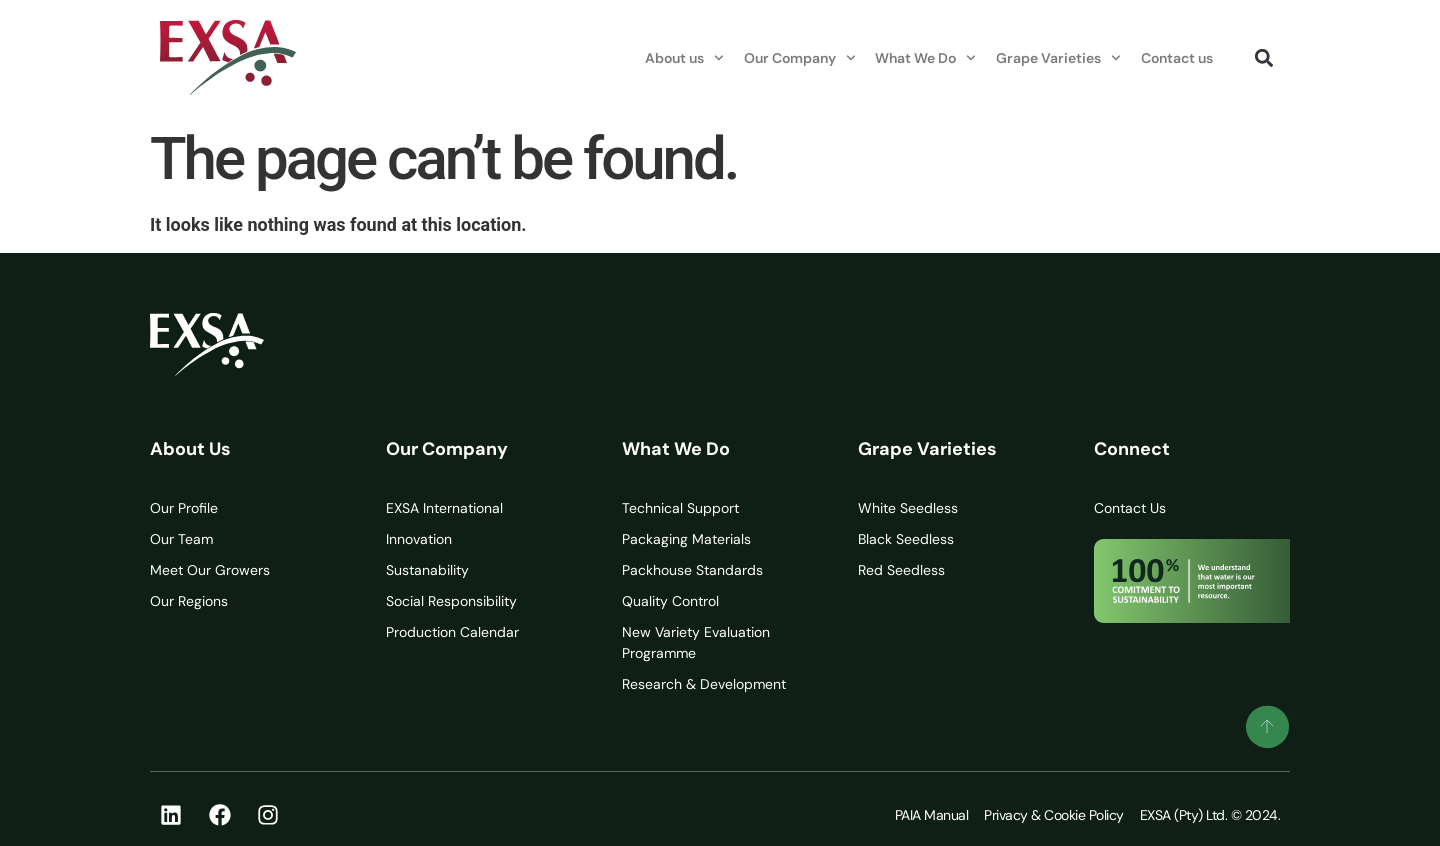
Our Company (800, 58)
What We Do (925, 58)
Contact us (1177, 58)
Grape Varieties (1058, 58)
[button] (1263, 57)
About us (684, 58)
